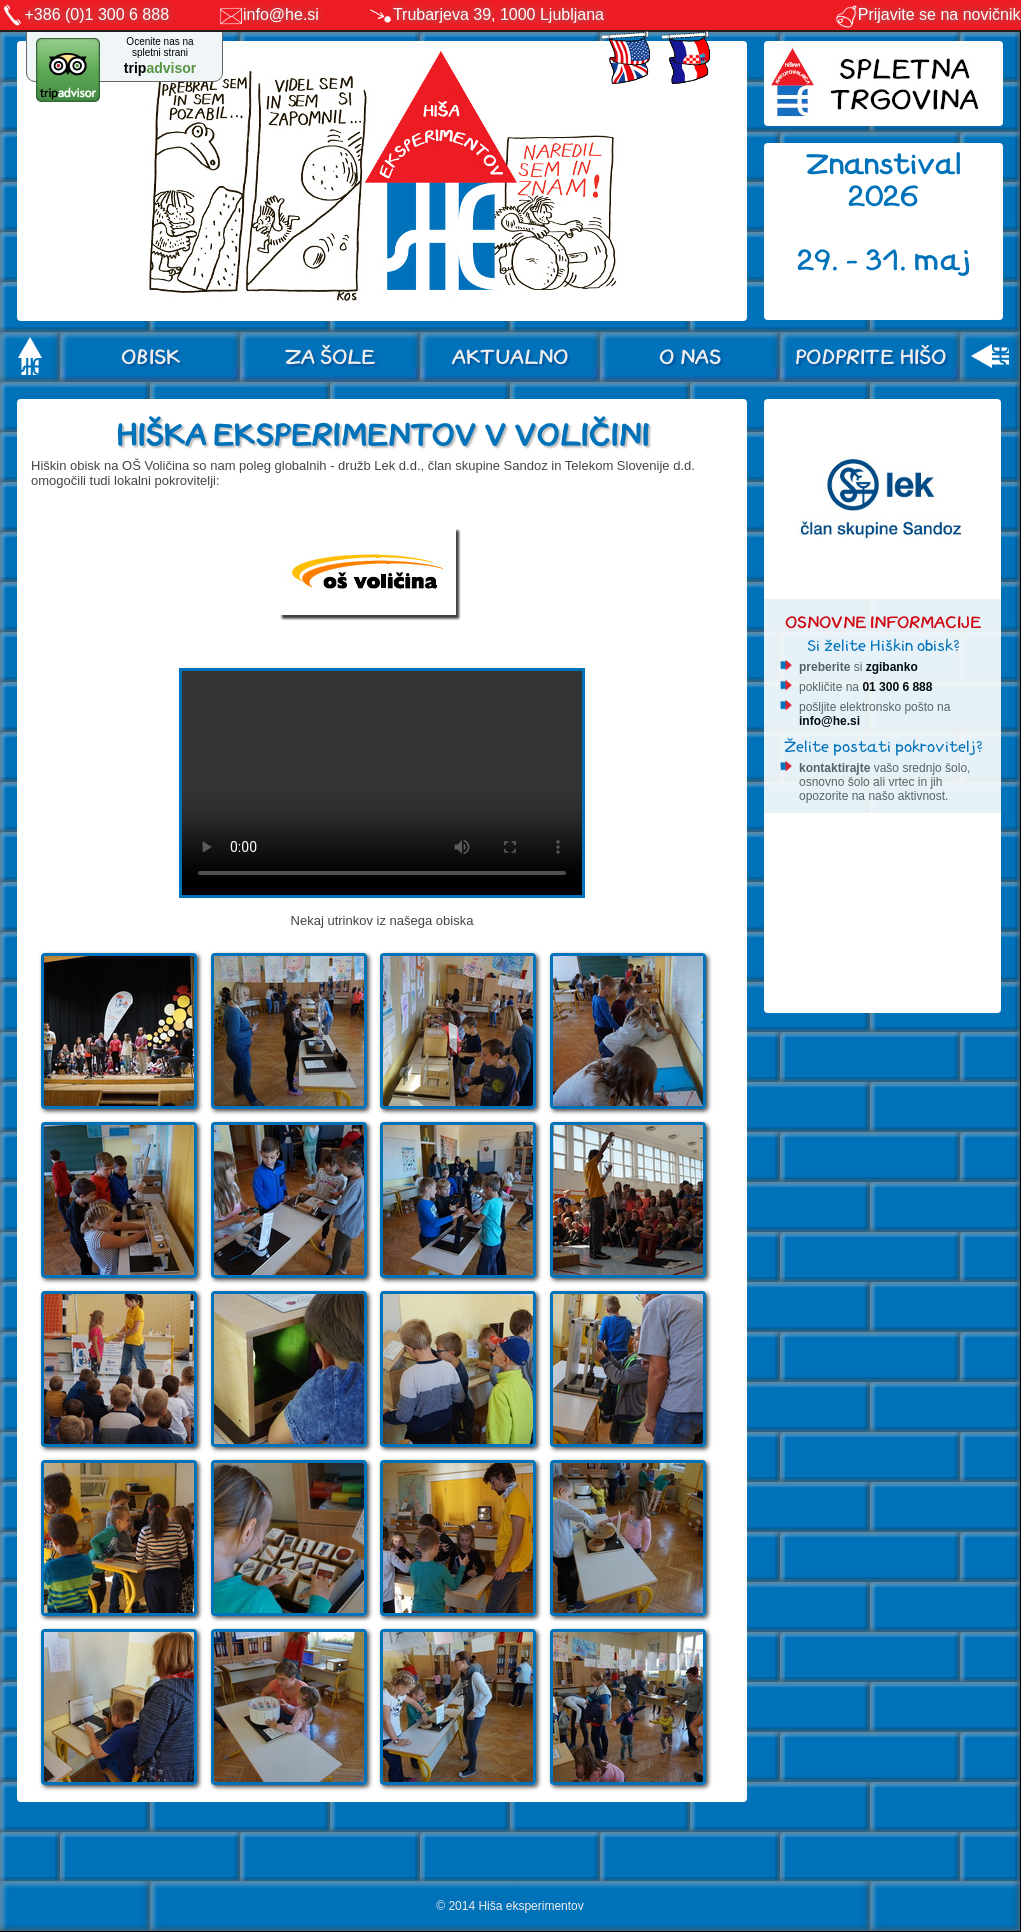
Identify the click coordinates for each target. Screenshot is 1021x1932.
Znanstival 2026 (884, 180)
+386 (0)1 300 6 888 (97, 14)
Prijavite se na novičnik (927, 14)
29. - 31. (855, 260)
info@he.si (281, 14)
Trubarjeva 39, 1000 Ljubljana (498, 14)
